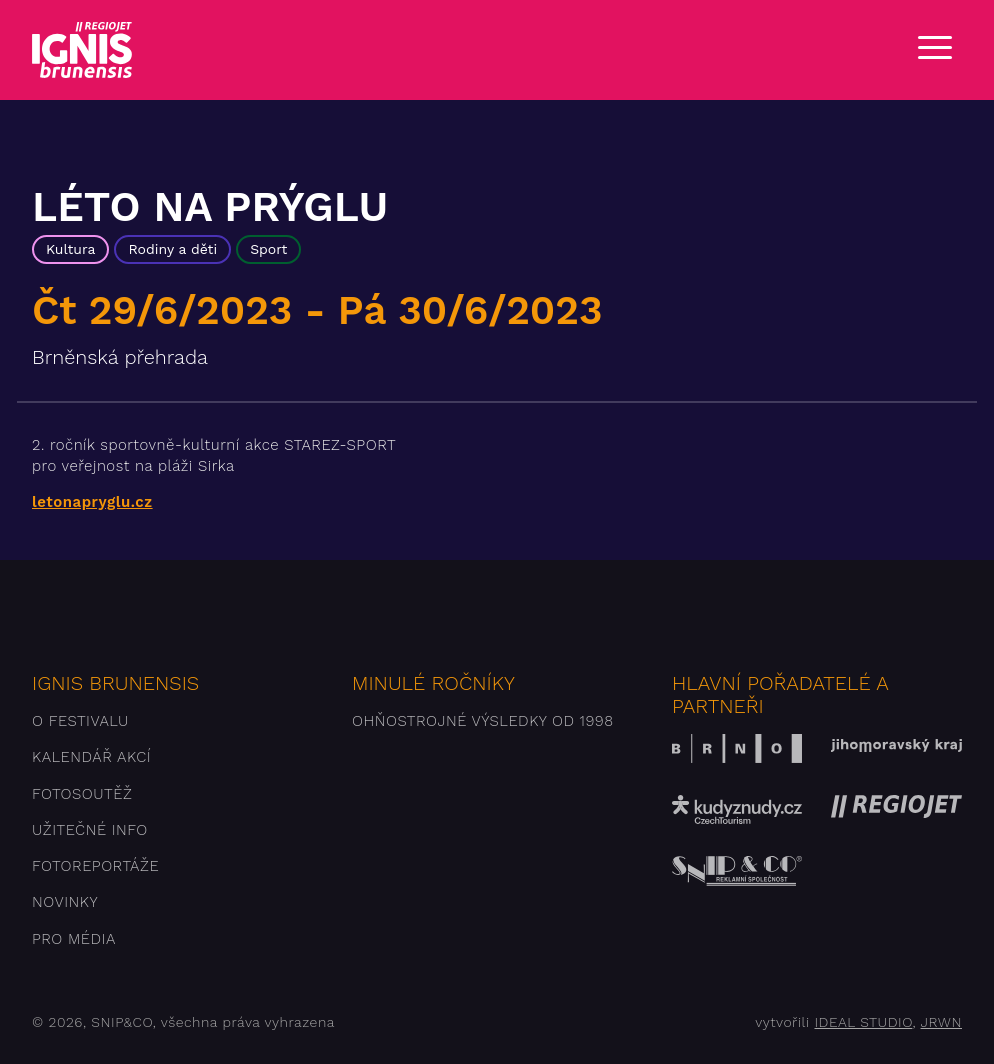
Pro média (74, 939)
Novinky (65, 902)
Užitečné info (90, 830)
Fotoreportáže (95, 866)
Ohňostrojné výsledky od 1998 (483, 721)
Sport (268, 249)
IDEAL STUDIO (863, 1022)
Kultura (70, 249)
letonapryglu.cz (92, 502)
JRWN (941, 1022)
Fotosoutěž (82, 794)
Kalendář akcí (91, 757)
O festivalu (80, 721)
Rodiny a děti (172, 249)
